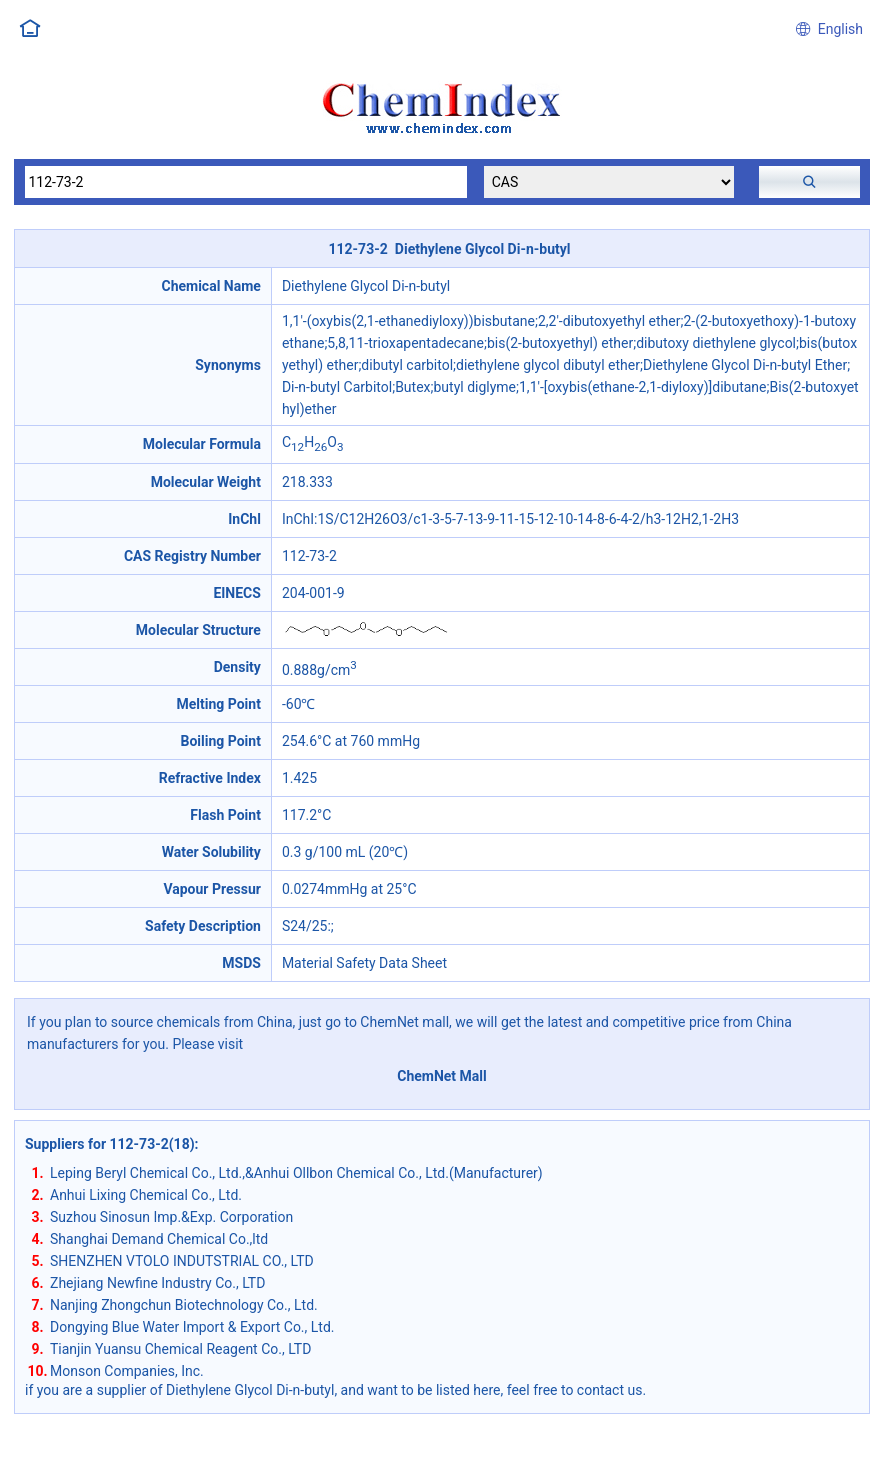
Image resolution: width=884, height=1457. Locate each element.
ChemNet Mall (442, 1076)
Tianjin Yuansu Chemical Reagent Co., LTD (180, 1349)
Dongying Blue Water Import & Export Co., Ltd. (192, 1327)
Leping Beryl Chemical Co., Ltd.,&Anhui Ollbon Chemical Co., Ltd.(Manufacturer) (296, 1173)
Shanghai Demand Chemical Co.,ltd (159, 1239)
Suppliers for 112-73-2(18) (110, 1144)
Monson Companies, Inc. (127, 1371)
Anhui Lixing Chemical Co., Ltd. (146, 1195)
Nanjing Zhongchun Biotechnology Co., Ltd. (184, 1305)
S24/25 (305, 926)
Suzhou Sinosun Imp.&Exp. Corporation (171, 1217)
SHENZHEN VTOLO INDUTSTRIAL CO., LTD (182, 1261)
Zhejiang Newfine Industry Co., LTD (157, 1283)
